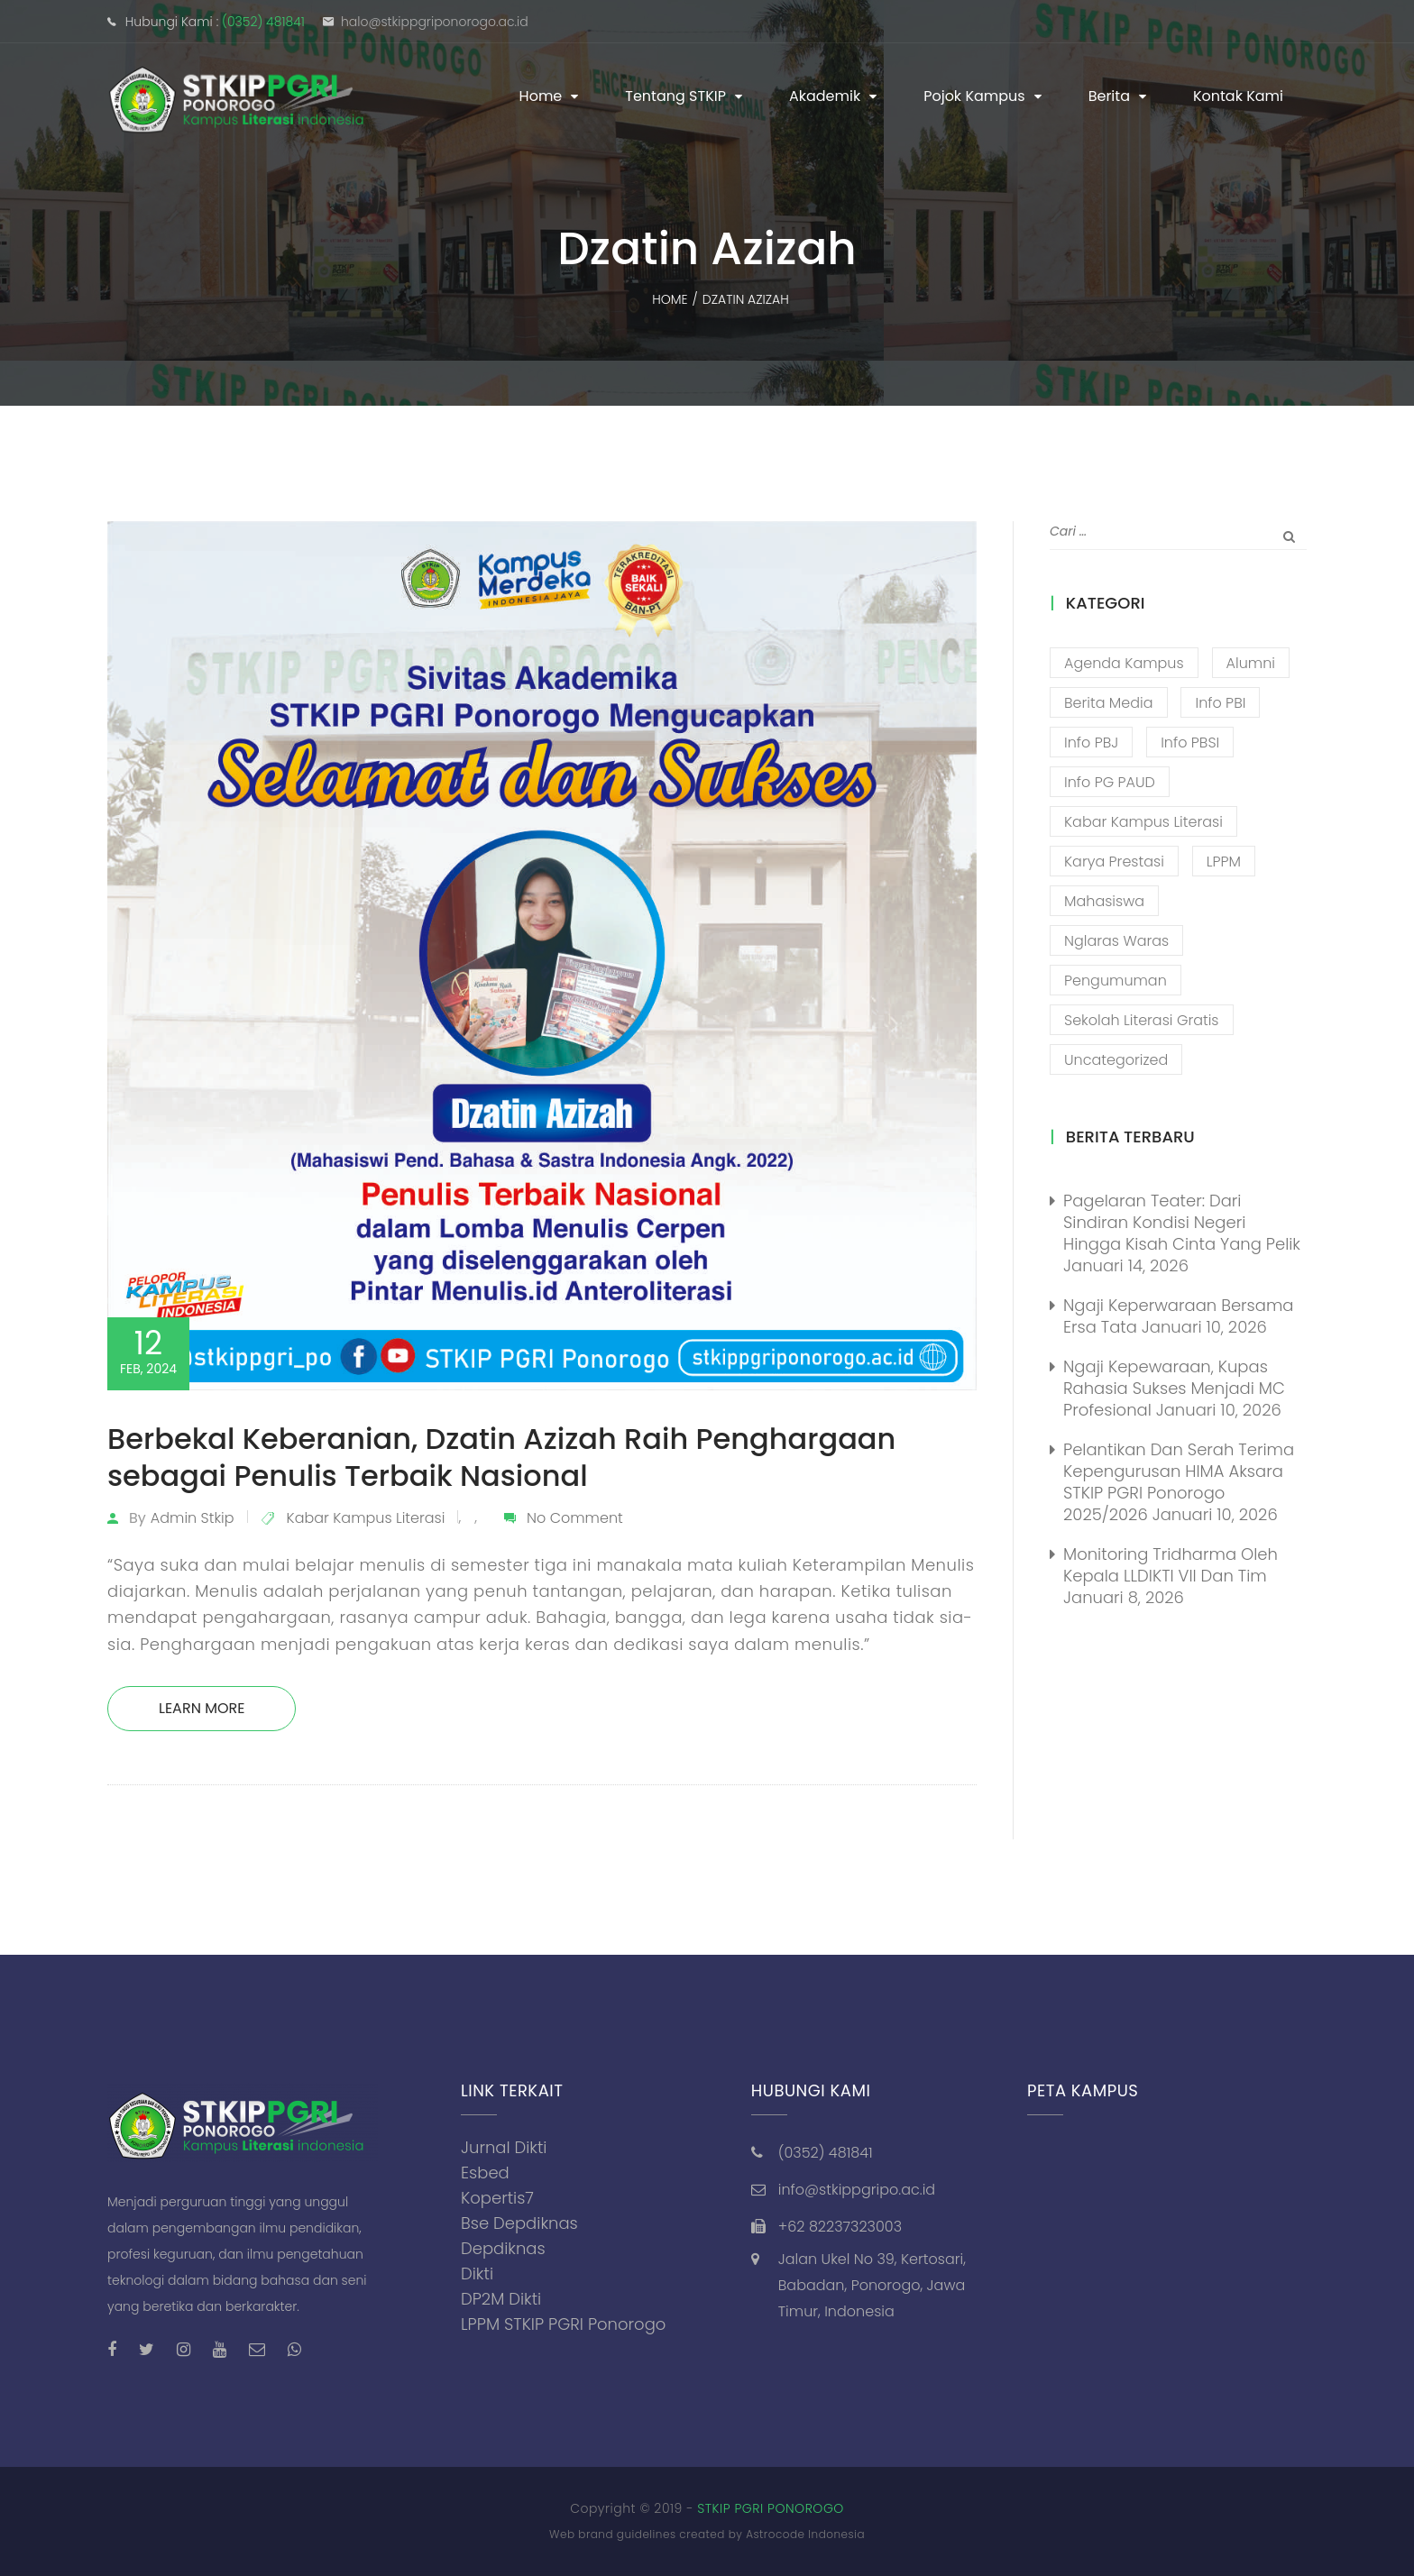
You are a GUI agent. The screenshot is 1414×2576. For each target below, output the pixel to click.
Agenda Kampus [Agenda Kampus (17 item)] (1124, 663)
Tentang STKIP (675, 96)
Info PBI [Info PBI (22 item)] (1220, 702)
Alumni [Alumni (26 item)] (1250, 663)
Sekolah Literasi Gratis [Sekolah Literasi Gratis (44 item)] (1141, 1020)
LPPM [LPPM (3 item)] (1224, 861)
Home (541, 96)
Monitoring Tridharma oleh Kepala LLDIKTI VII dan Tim (1170, 1565)
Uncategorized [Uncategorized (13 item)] (1116, 1060)
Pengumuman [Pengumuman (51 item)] (1115, 980)
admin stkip (192, 1518)
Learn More (201, 1708)
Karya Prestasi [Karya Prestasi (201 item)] (1114, 861)
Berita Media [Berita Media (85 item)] (1108, 702)
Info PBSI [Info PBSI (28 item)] (1190, 742)
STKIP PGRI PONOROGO (770, 2508)
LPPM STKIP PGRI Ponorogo (563, 2324)
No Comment (575, 1518)
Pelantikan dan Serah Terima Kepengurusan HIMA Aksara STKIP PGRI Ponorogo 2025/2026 (1178, 1482)
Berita (1109, 96)
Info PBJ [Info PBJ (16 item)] (1091, 742)
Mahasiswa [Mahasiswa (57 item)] (1104, 901)
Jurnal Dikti (504, 2147)
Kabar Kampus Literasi (366, 1518)
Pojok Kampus (974, 96)
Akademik (824, 96)
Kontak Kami (1238, 96)
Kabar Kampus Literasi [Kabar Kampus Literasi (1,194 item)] (1143, 821)
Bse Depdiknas (519, 2223)
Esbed (485, 2172)
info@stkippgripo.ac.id (856, 2189)
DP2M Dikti (501, 2298)
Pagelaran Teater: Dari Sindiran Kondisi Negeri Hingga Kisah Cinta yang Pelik (1181, 1222)
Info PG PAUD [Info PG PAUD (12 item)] (1109, 782)
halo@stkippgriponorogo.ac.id (434, 22)
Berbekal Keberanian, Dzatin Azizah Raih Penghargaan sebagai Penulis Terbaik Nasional (501, 1457)
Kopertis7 (497, 2197)
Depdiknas (503, 2248)
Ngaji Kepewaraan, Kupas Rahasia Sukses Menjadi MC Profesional (1174, 1388)
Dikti (477, 2273)
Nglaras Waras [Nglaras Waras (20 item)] (1116, 940)
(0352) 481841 (263, 22)
